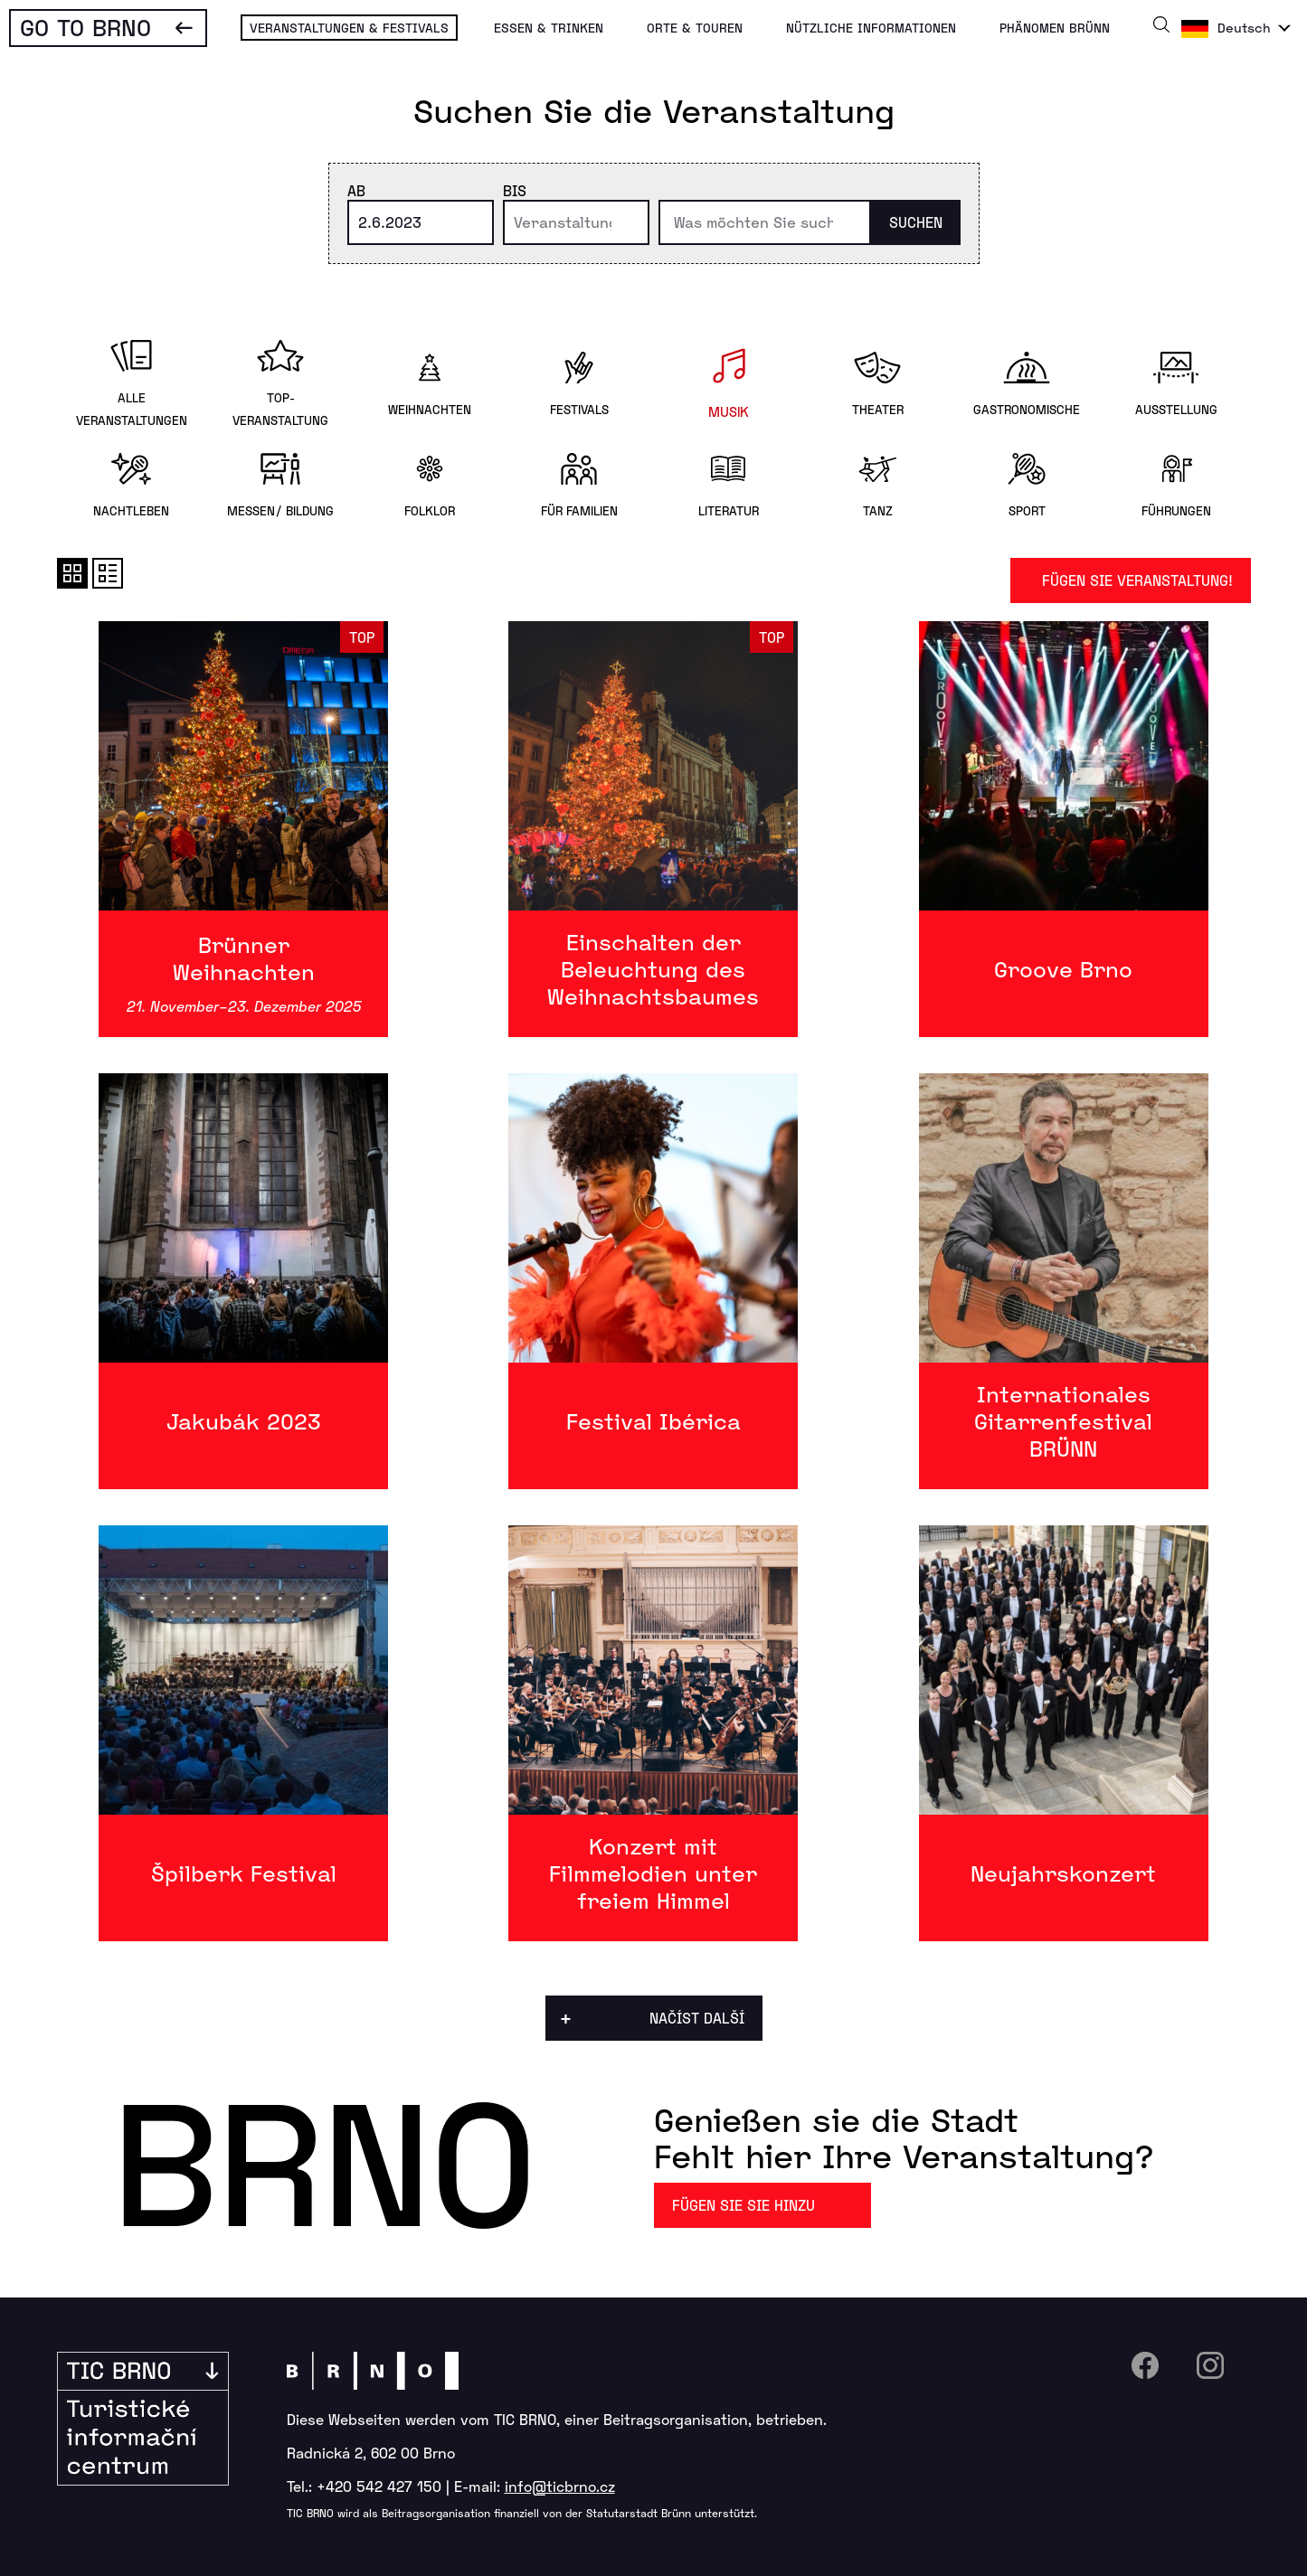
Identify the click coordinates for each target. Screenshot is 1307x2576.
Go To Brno (85, 27)
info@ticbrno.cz (560, 2486)
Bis (514, 190)
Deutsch (1244, 27)
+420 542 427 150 (379, 2486)
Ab (356, 190)
